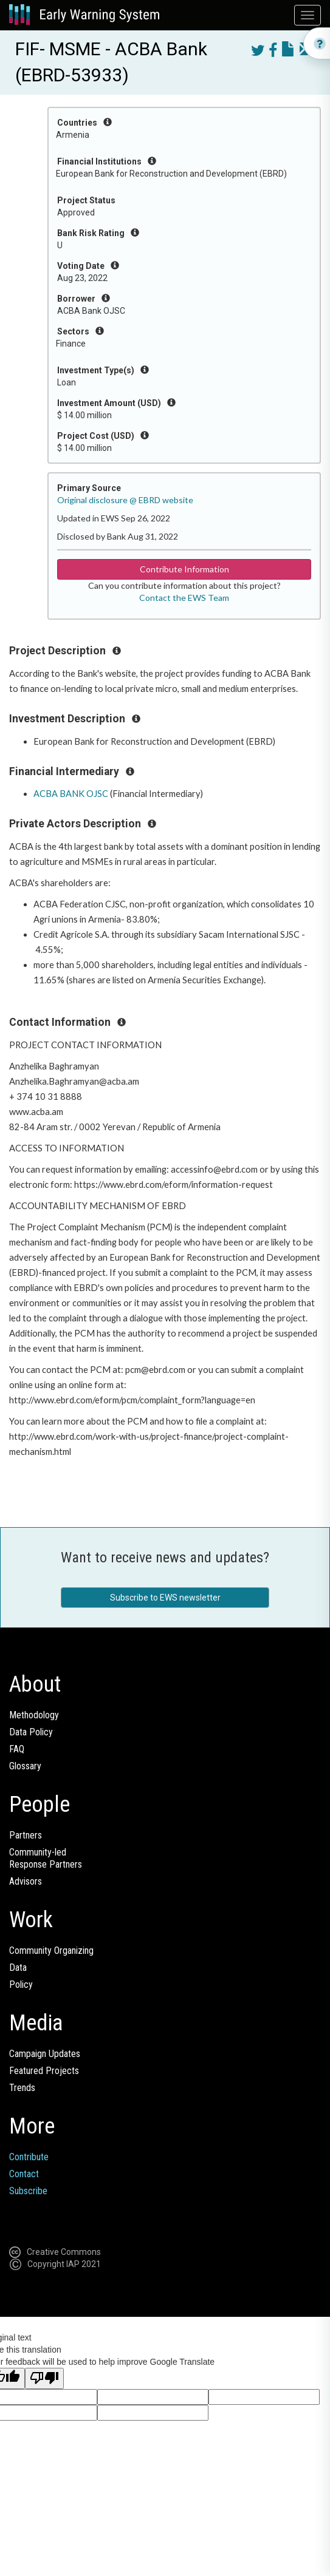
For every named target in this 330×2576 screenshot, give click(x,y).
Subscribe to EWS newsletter (165, 1597)
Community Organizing (51, 1950)
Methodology (34, 1715)
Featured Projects (44, 2070)
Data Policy (31, 1732)
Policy (21, 1984)
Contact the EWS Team (184, 597)
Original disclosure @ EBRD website (125, 500)
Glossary (25, 1766)
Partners (25, 1835)
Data (18, 1967)
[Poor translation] (44, 2378)
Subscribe (28, 2191)
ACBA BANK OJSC (70, 793)
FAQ (16, 1749)
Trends (22, 2087)
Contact (24, 2174)
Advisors (25, 1881)
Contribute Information (184, 569)
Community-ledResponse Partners (45, 1858)
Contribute (29, 2157)
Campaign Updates (44, 2053)
